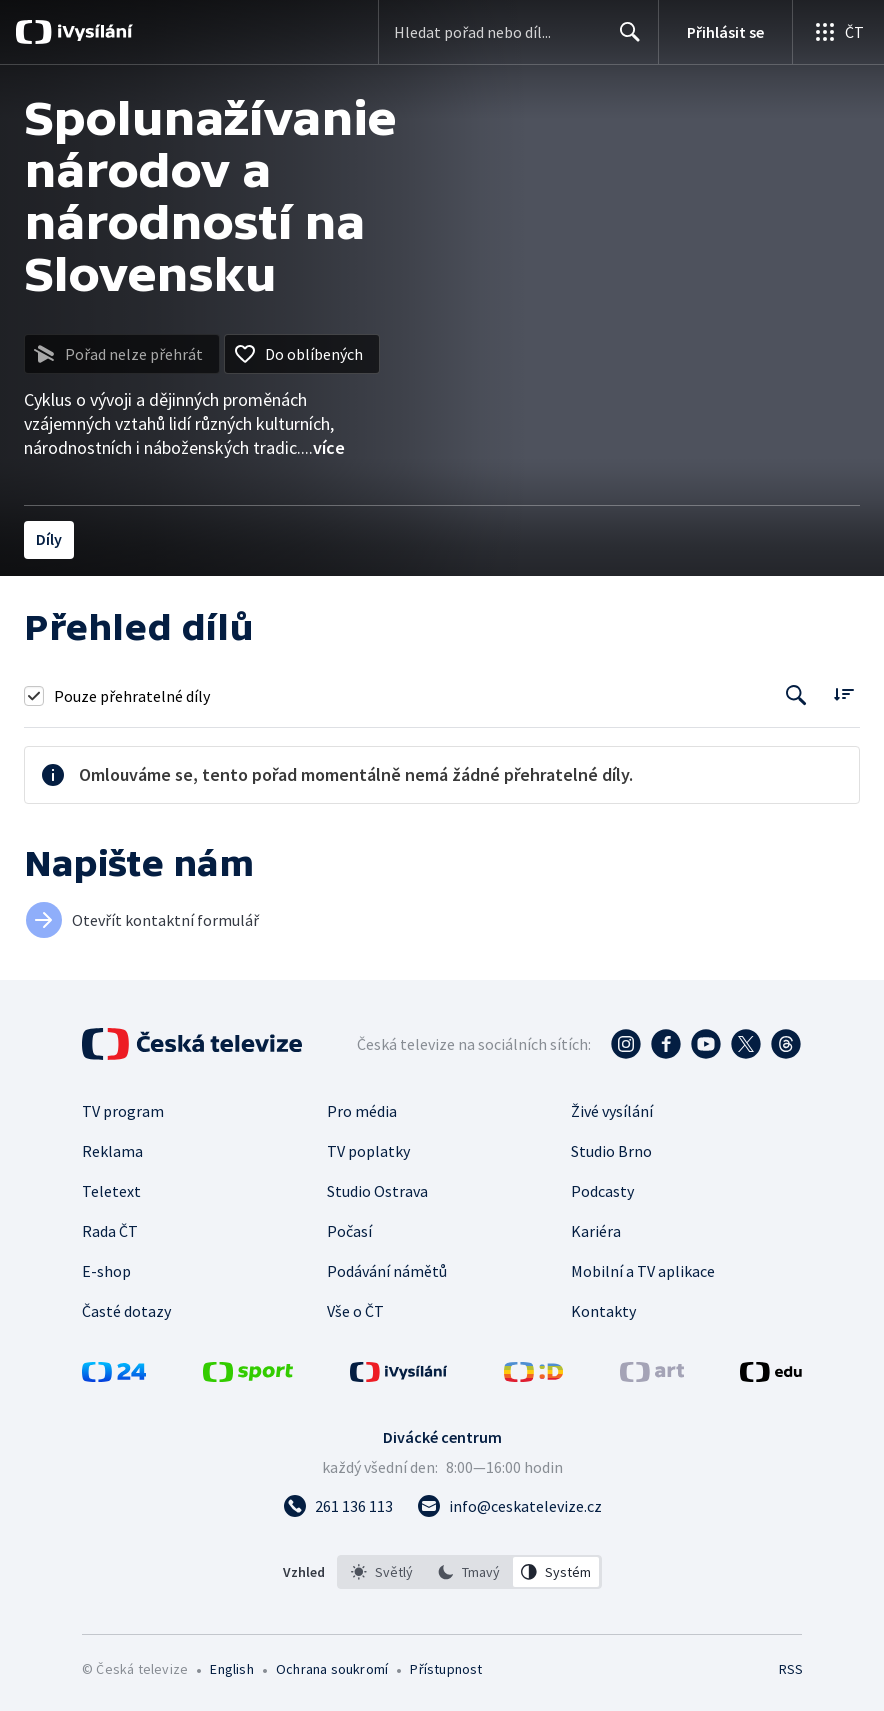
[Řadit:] (843, 693)
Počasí (349, 1231)
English (231, 1669)
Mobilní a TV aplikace (643, 1271)
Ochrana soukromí (332, 1669)
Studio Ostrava (377, 1191)
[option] (382, 1572)
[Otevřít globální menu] (838, 32)
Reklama (112, 1151)
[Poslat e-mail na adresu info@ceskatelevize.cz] (509, 1506)
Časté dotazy (126, 1311)
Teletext (111, 1191)
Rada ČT (110, 1231)
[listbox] (469, 1572)
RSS (790, 1669)
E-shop (106, 1271)
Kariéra (596, 1231)
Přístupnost (446, 1669)
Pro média (362, 1111)
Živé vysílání (612, 1111)
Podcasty (602, 1191)
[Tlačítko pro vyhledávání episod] (796, 695)
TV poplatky (368, 1151)
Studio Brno (611, 1151)
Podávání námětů (387, 1271)
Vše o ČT (355, 1311)
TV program (123, 1111)
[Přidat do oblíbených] (302, 354)
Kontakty (603, 1311)
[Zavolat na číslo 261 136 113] (338, 1506)
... (323, 447)
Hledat (624, 40)
